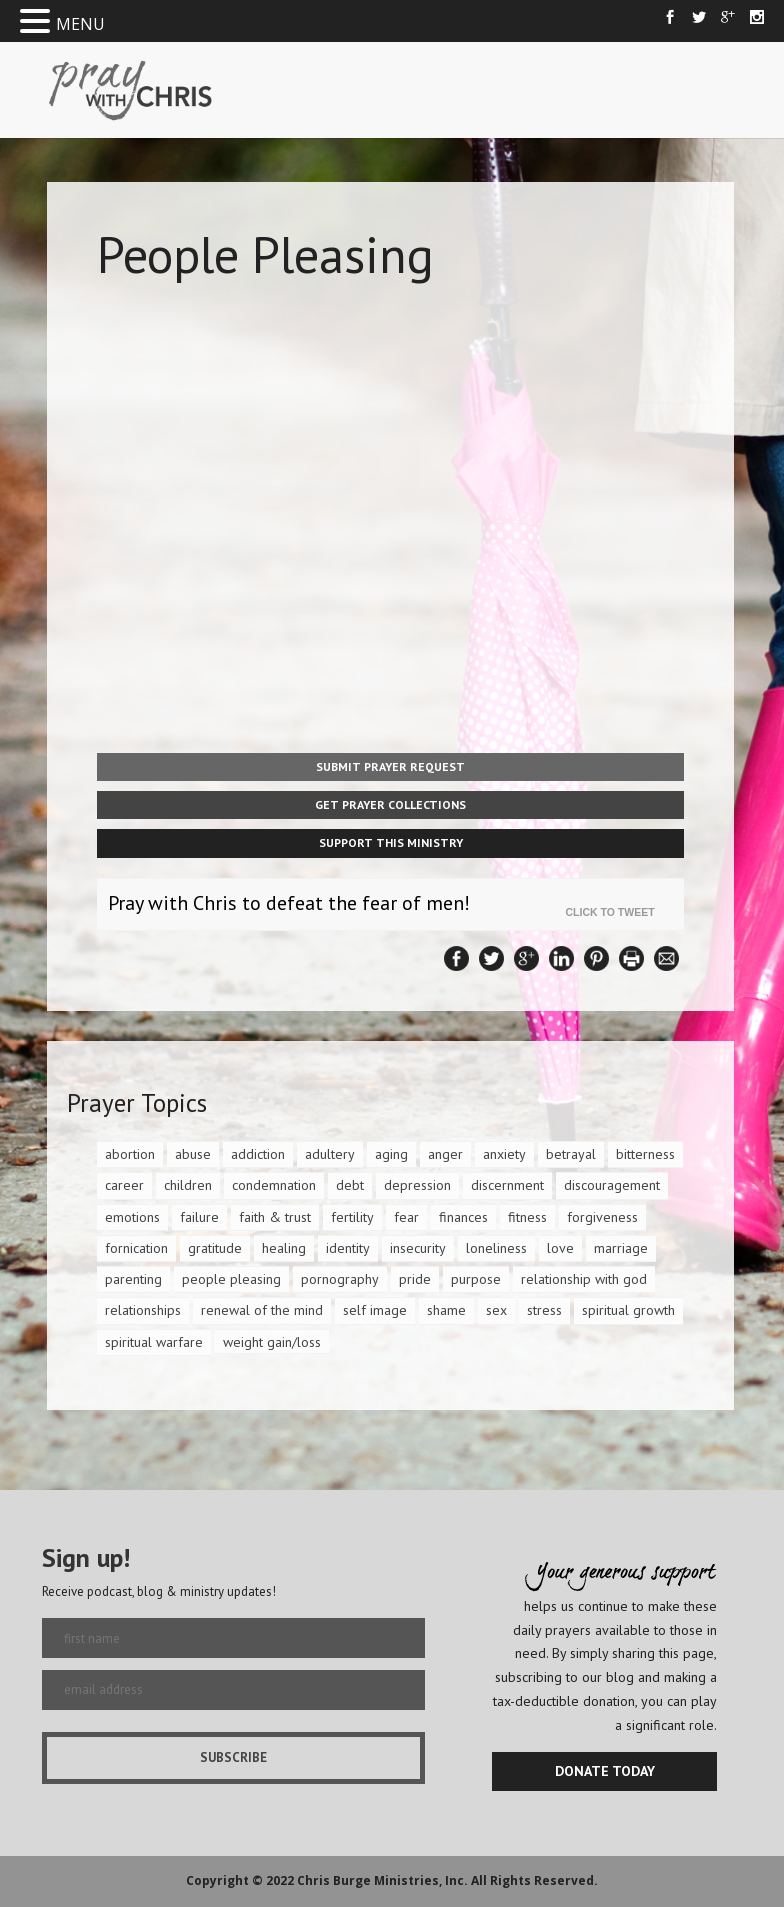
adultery (330, 1154)
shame (446, 1310)
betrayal (571, 1154)
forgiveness (602, 1217)
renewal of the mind (262, 1310)
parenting (133, 1279)
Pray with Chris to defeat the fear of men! (289, 903)
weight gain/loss (272, 1342)
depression (417, 1185)
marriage (621, 1248)
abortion (130, 1154)
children (188, 1185)
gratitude (215, 1248)
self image (375, 1310)
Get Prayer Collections (390, 804)
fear (406, 1217)
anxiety (504, 1154)
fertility (352, 1217)
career (124, 1185)
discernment (507, 1185)
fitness (527, 1217)
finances (463, 1217)
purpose (476, 1279)
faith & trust (275, 1217)
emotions (132, 1217)
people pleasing (231, 1279)
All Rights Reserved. (534, 1880)
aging (391, 1154)
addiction (258, 1154)
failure (199, 1217)
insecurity (418, 1248)
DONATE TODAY (605, 1771)
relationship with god (584, 1279)
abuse (193, 1154)
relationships (143, 1310)
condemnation (274, 1185)
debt (350, 1185)
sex (496, 1310)
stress (544, 1310)
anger (445, 1154)
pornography (340, 1279)
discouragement (612, 1185)
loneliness (496, 1248)
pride (415, 1279)
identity (348, 1248)
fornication (136, 1248)
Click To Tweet (615, 912)
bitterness (645, 1154)
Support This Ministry (391, 842)
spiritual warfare (154, 1342)
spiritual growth (628, 1310)
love (560, 1248)
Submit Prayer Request (390, 766)
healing (284, 1248)
